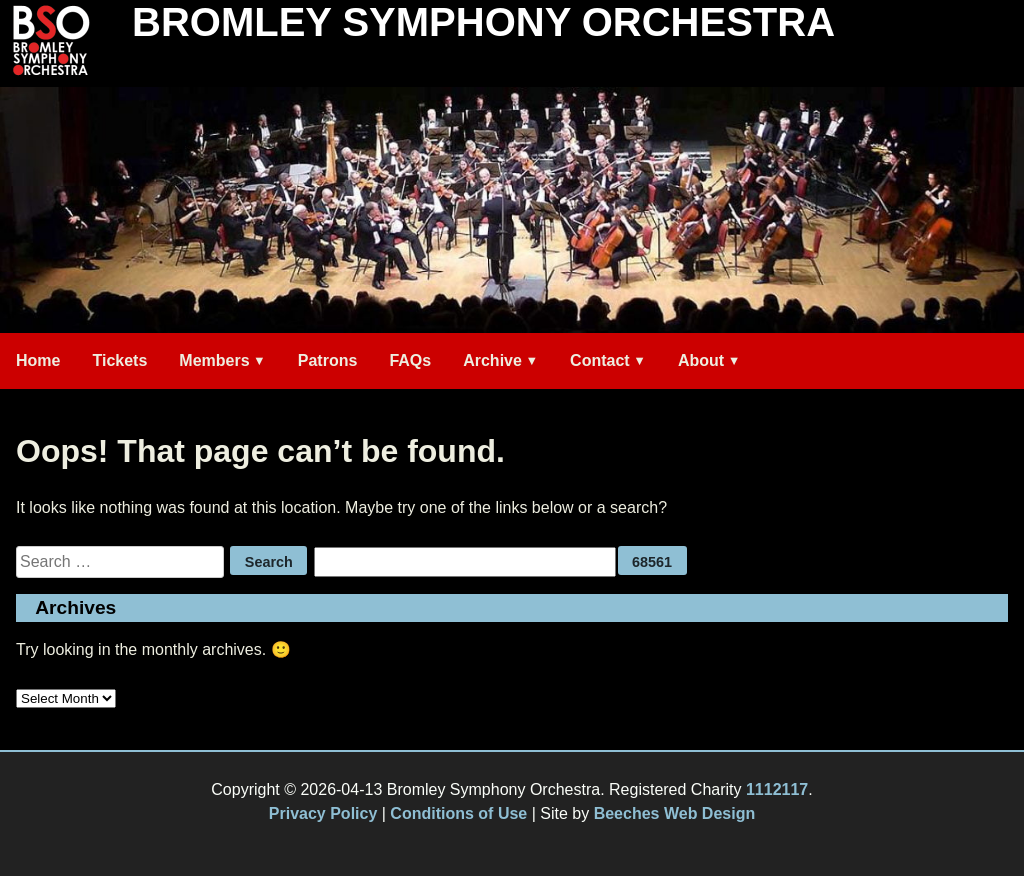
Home (38, 360)
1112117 (777, 789)
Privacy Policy (323, 813)
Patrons (328, 360)
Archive (492, 360)
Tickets (119, 360)
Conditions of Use (458, 813)
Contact (600, 360)
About (701, 360)
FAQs (410, 360)
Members (214, 360)
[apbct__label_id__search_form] (465, 562)
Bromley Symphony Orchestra (483, 22)
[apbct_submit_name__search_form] (652, 560)
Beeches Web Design (675, 813)
